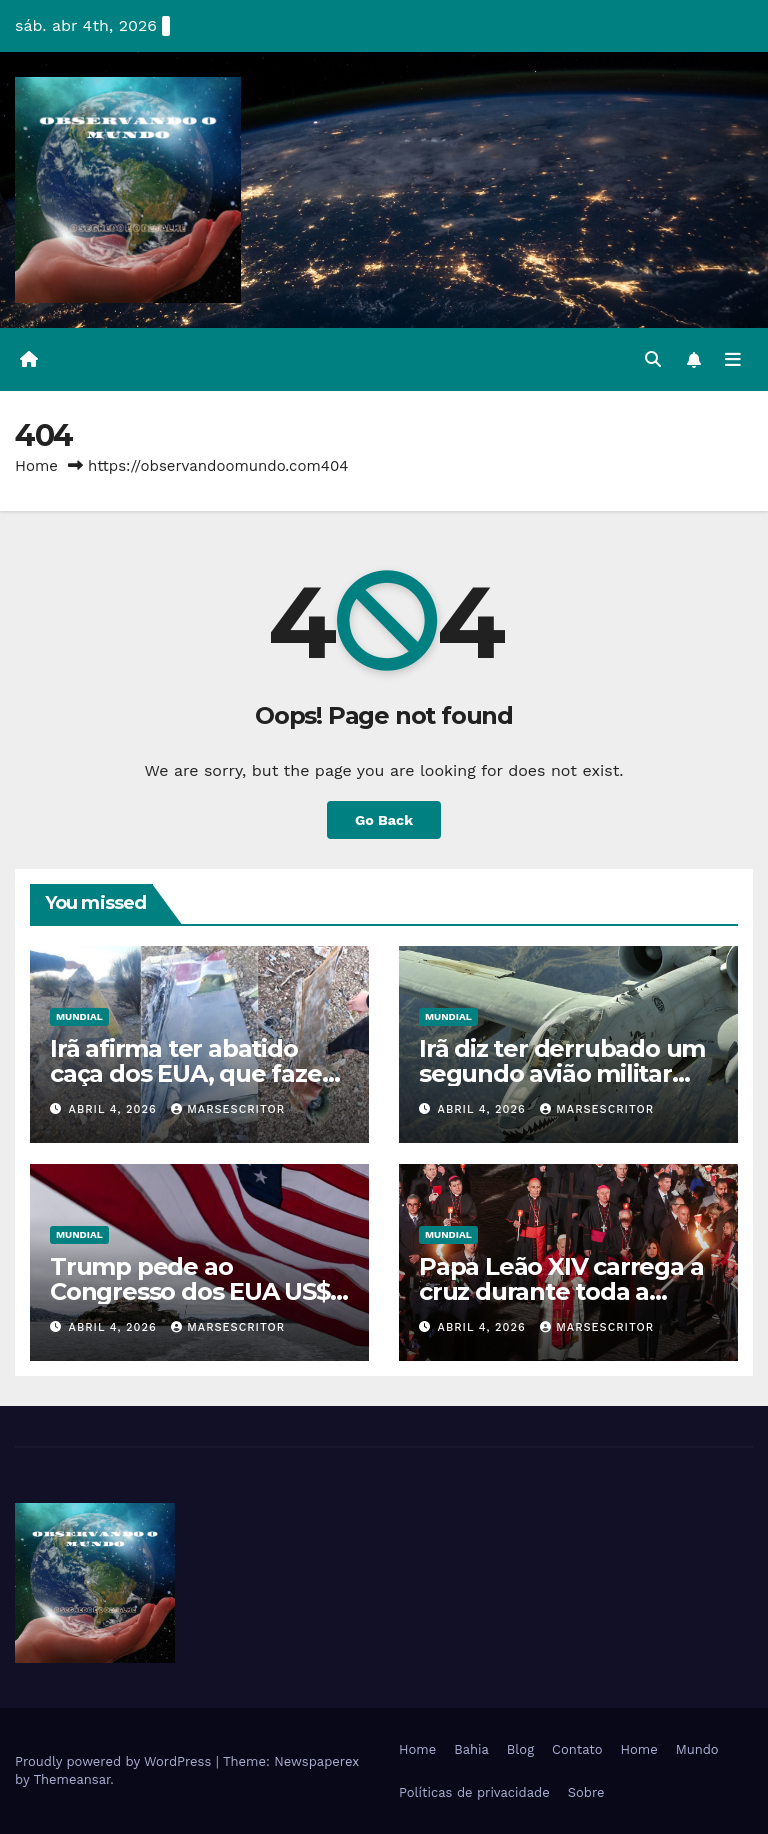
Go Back (384, 820)
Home (36, 466)
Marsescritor (228, 1109)
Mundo (697, 1749)
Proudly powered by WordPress (115, 1761)
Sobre (586, 1792)
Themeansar (71, 1779)
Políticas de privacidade (474, 1792)
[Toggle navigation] (733, 359)
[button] (653, 359)
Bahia (471, 1749)
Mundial (79, 1016)
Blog (520, 1749)
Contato (577, 1749)
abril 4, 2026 (115, 1109)
